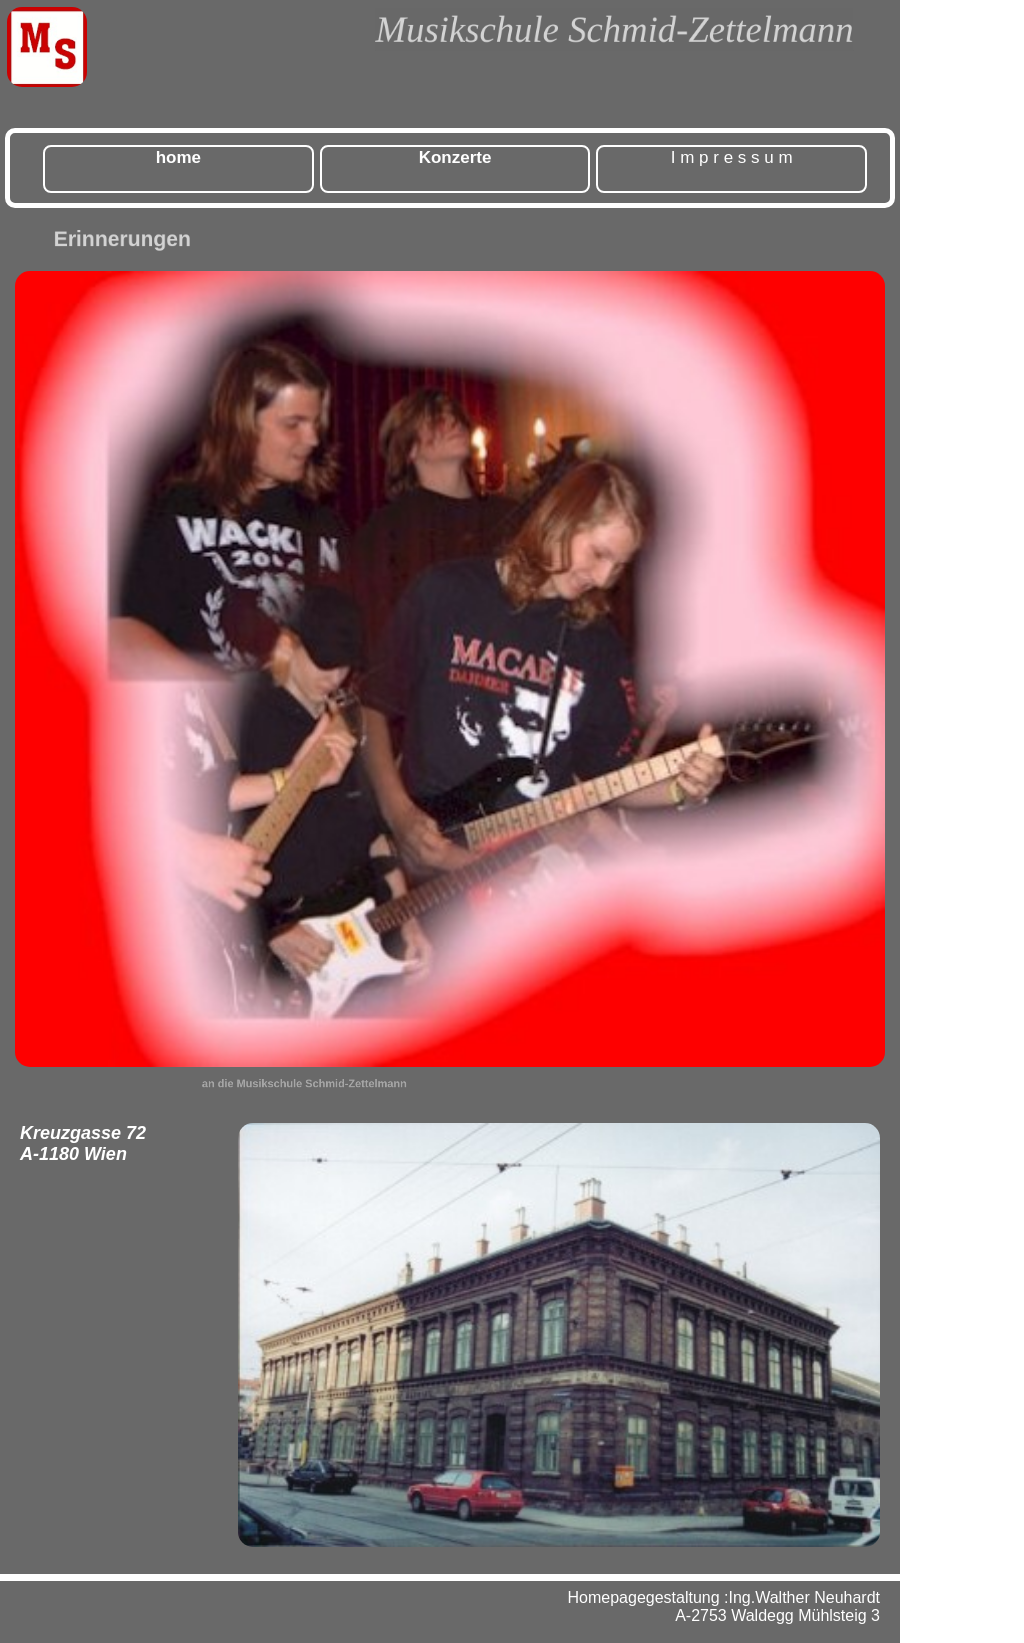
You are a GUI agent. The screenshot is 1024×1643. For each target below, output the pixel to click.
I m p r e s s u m (732, 157)
